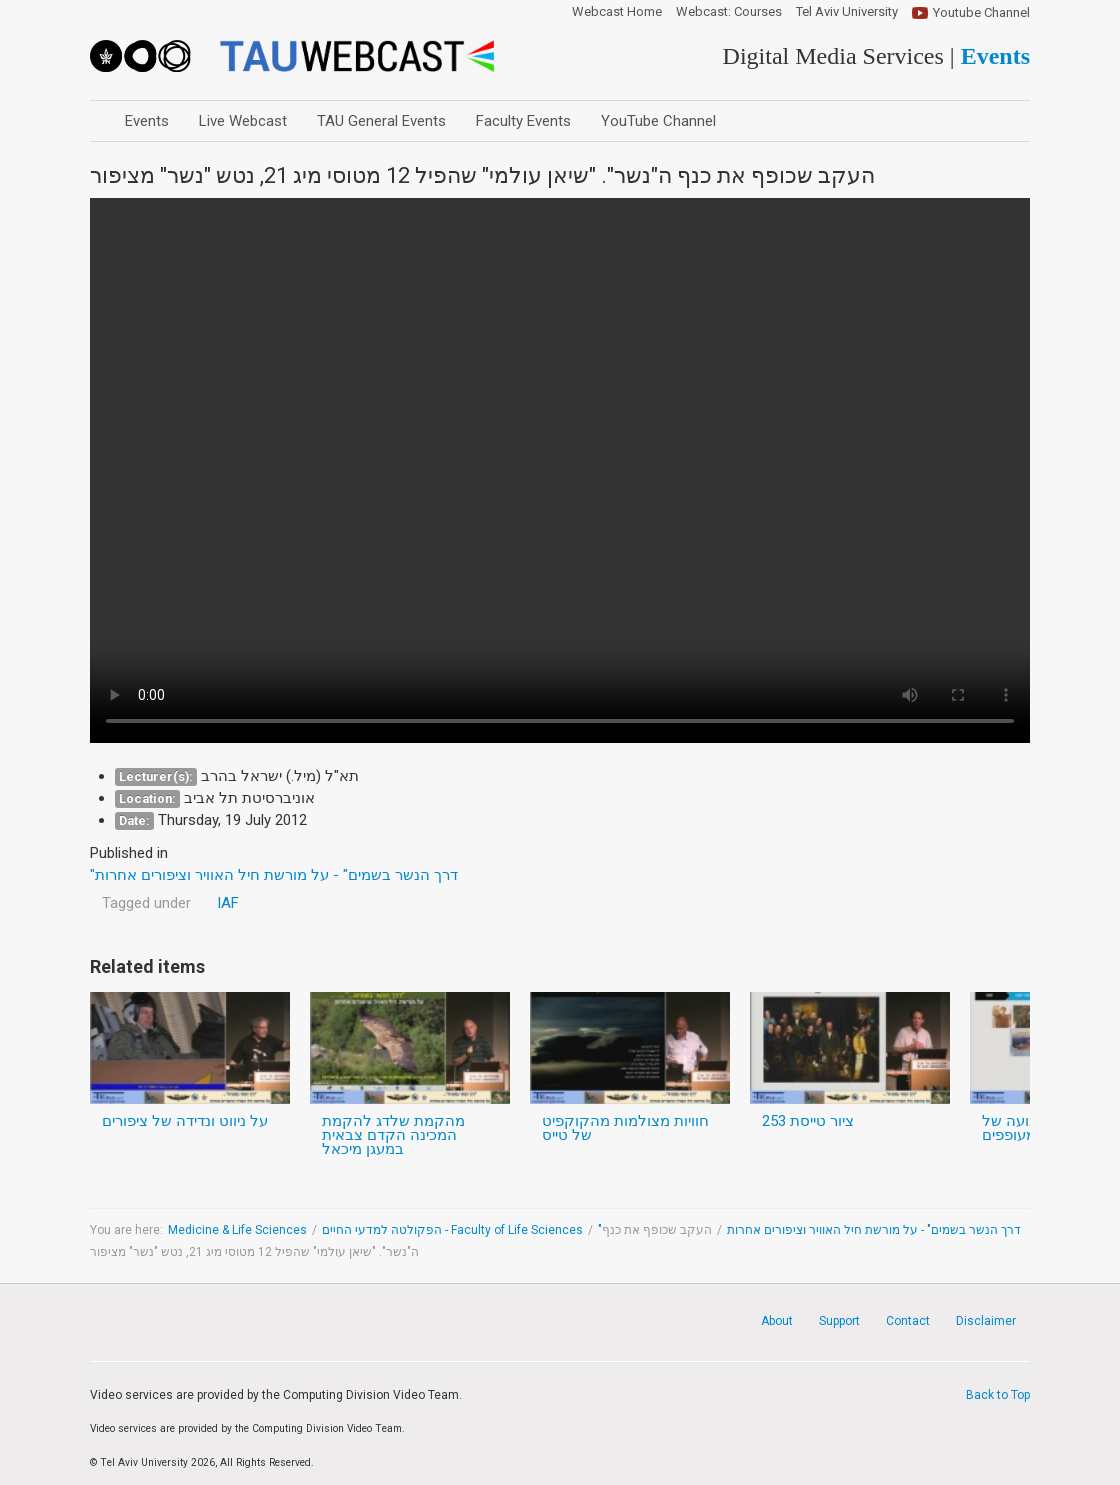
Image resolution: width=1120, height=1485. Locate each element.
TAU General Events (381, 121)
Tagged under (146, 903)
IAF (228, 903)
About (777, 1321)
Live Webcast (243, 121)
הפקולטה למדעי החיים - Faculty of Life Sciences (452, 1230)
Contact (908, 1321)
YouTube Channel (658, 121)
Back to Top (998, 1395)
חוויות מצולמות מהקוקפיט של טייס (625, 1128)
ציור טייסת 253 (808, 1121)
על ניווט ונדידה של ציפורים (185, 1121)
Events (147, 121)
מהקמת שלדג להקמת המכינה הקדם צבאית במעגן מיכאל (393, 1135)
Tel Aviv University (847, 12)
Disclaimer (986, 1321)
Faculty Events (523, 121)
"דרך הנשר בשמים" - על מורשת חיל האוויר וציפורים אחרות (809, 1230)
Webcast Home (617, 12)
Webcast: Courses (729, 12)
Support (839, 1321)
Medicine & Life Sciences (237, 1230)
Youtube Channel (981, 12)
